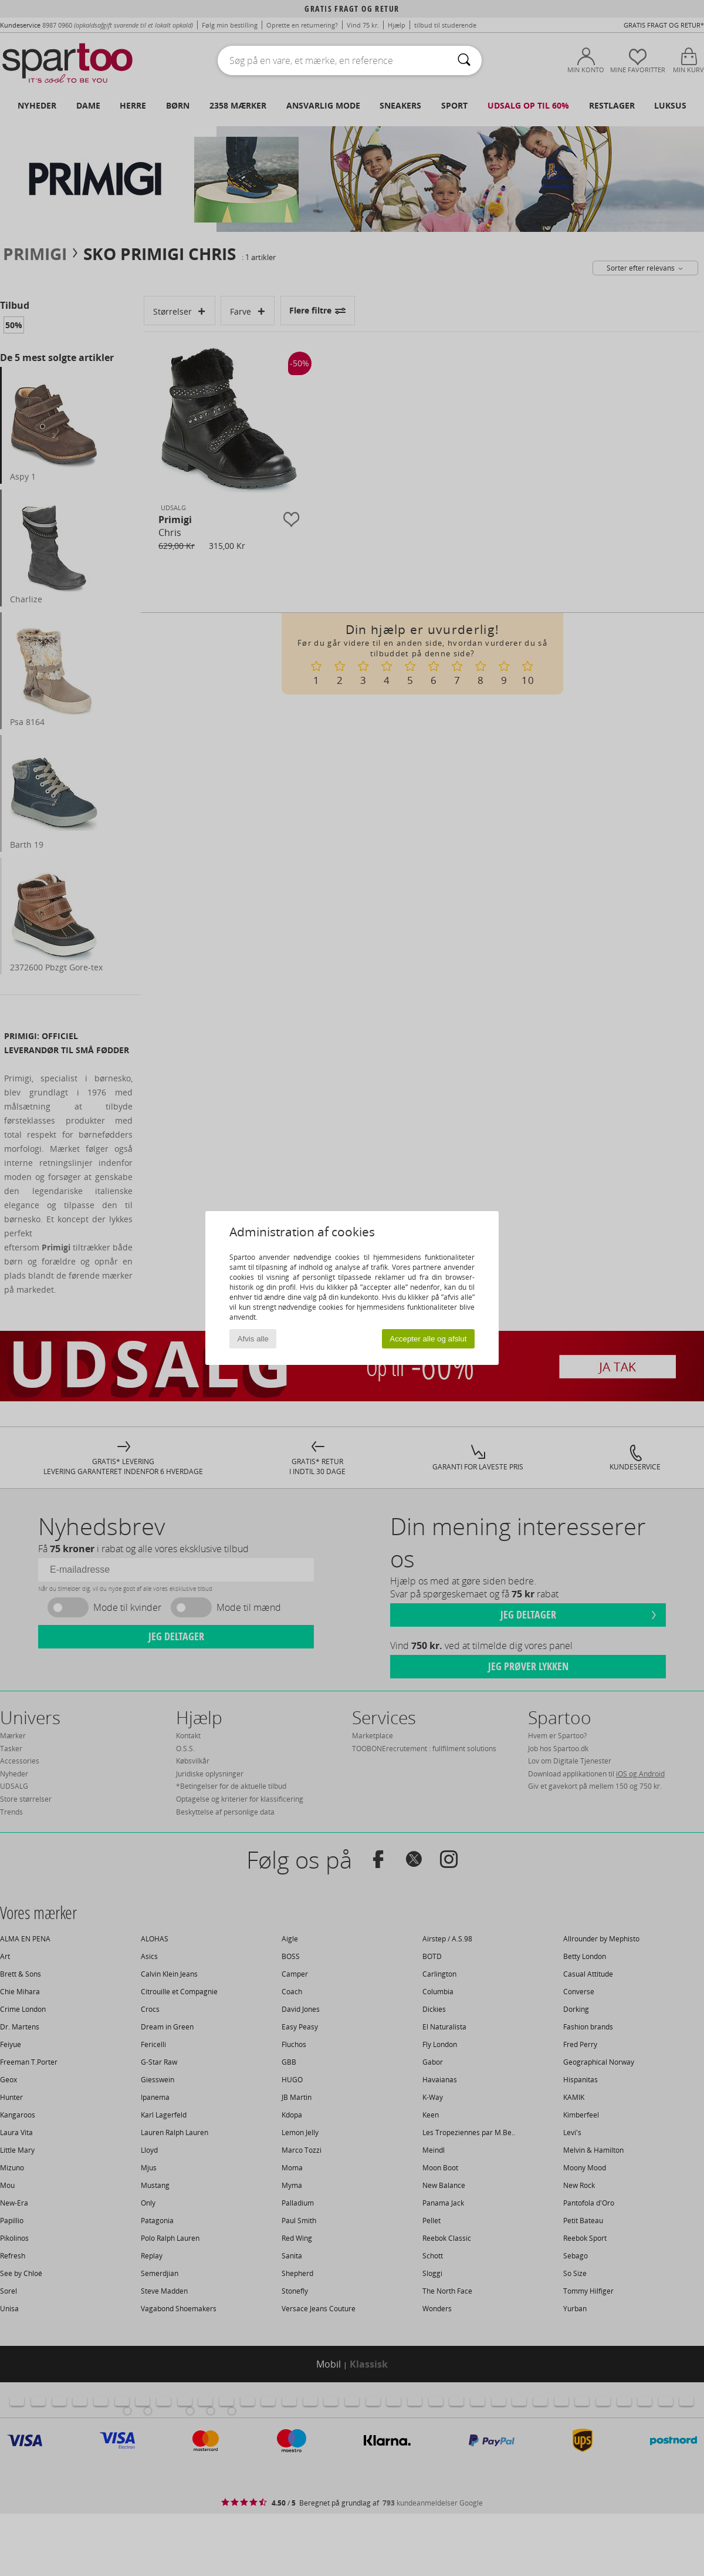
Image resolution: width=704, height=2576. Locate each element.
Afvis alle (253, 1338)
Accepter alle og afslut (428, 1338)
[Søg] (464, 60)
